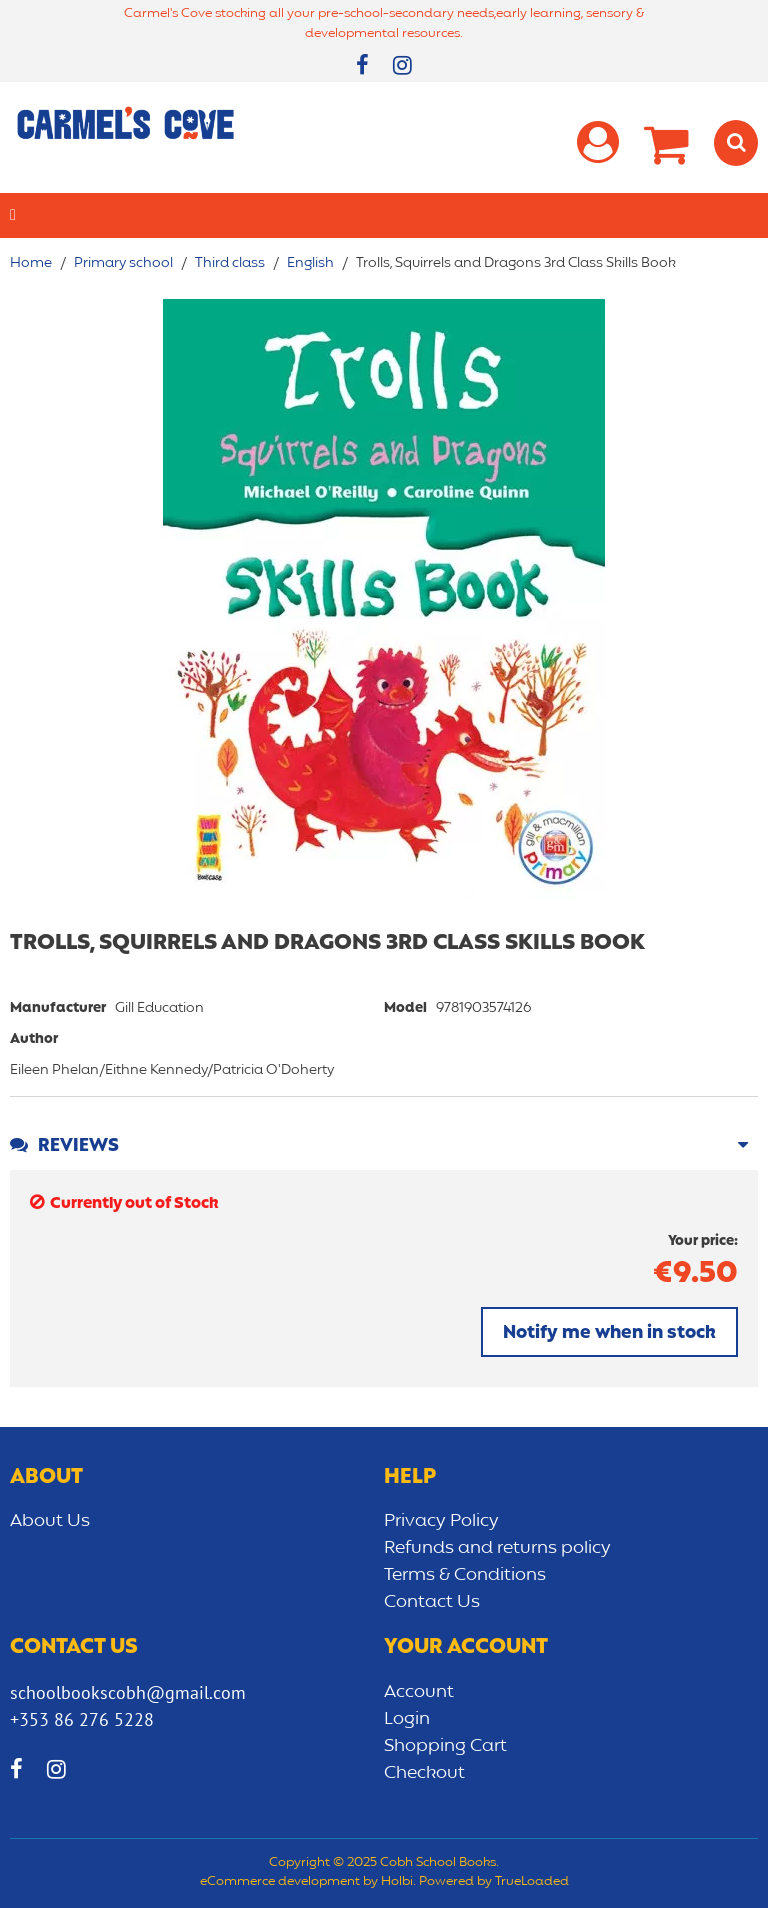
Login (407, 1719)
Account (419, 1692)
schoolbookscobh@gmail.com (128, 1692)
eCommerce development (280, 1882)
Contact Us (432, 1602)
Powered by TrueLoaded (494, 1882)
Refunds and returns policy (497, 1548)
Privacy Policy (441, 1521)
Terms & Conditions (465, 1575)
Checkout (424, 1773)
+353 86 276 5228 (82, 1719)
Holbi (397, 1882)
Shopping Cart (445, 1746)
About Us (50, 1521)
